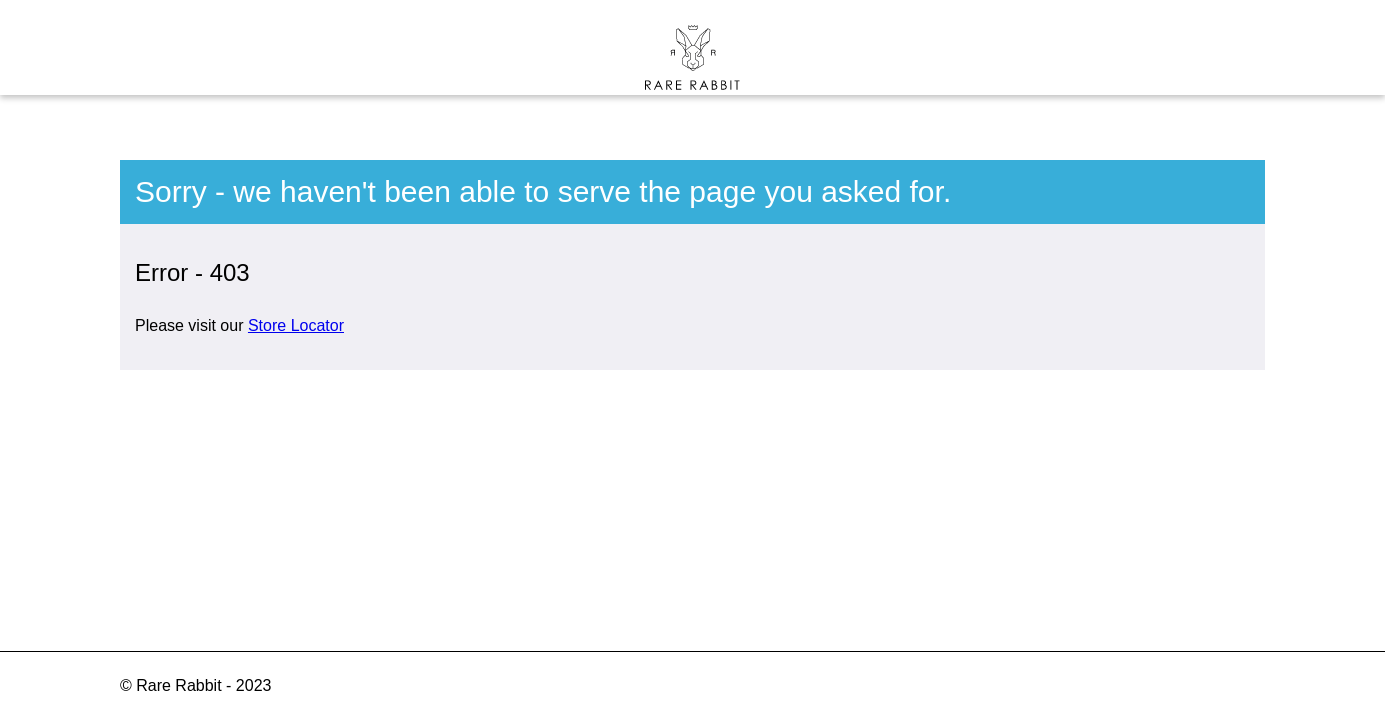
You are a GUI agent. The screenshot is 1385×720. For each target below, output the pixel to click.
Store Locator (296, 325)
